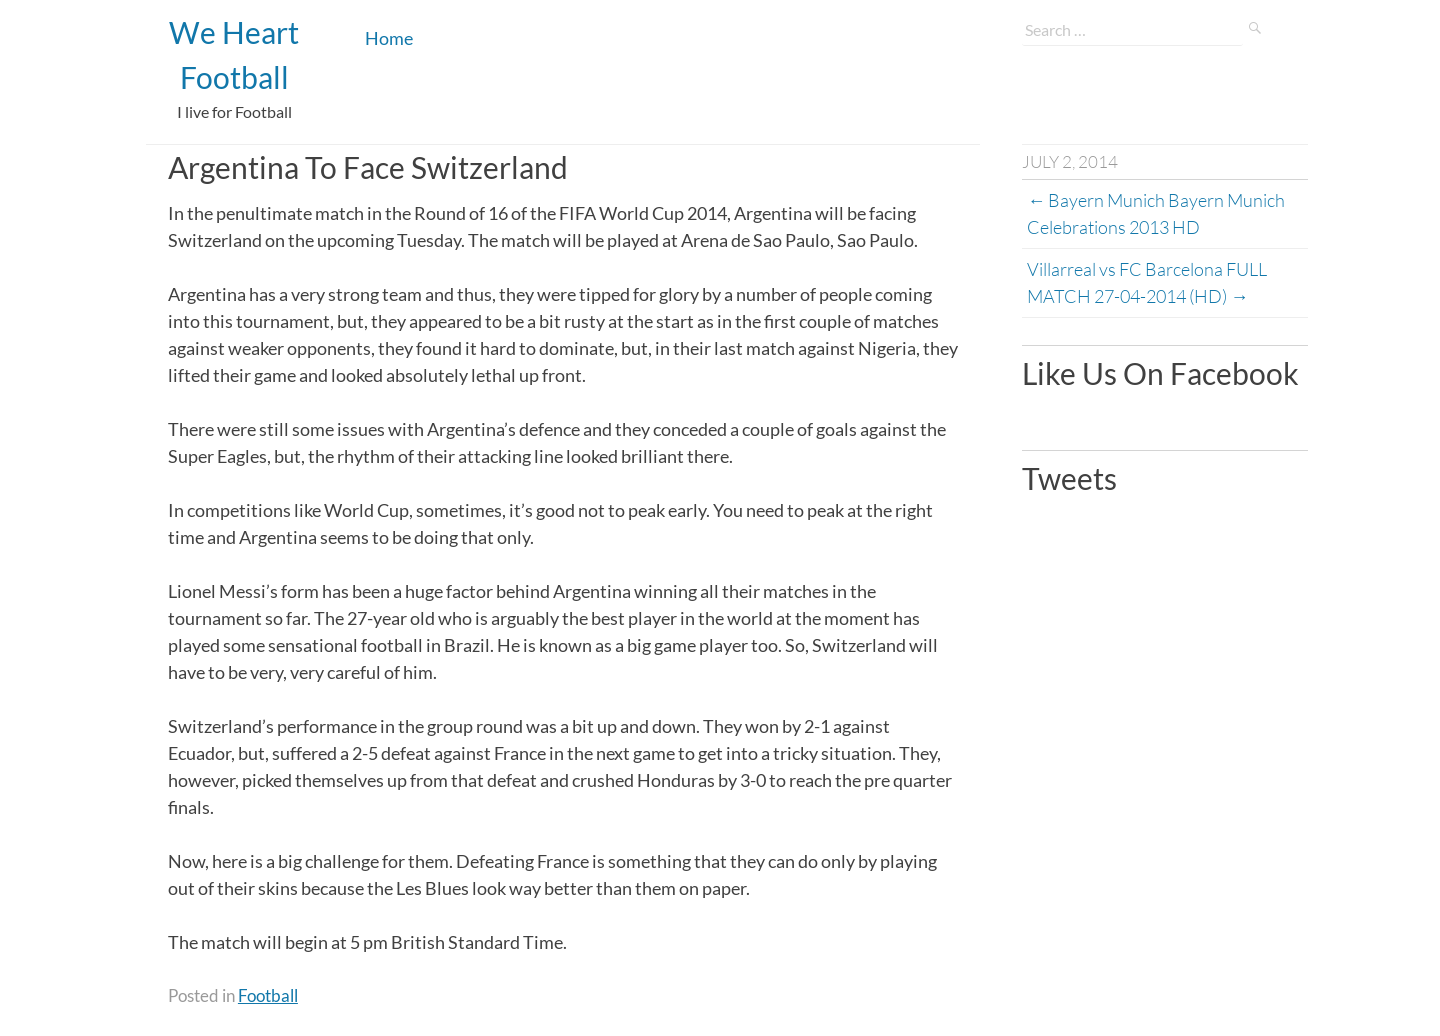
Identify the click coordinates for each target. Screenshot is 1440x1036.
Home (389, 38)
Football (268, 995)
